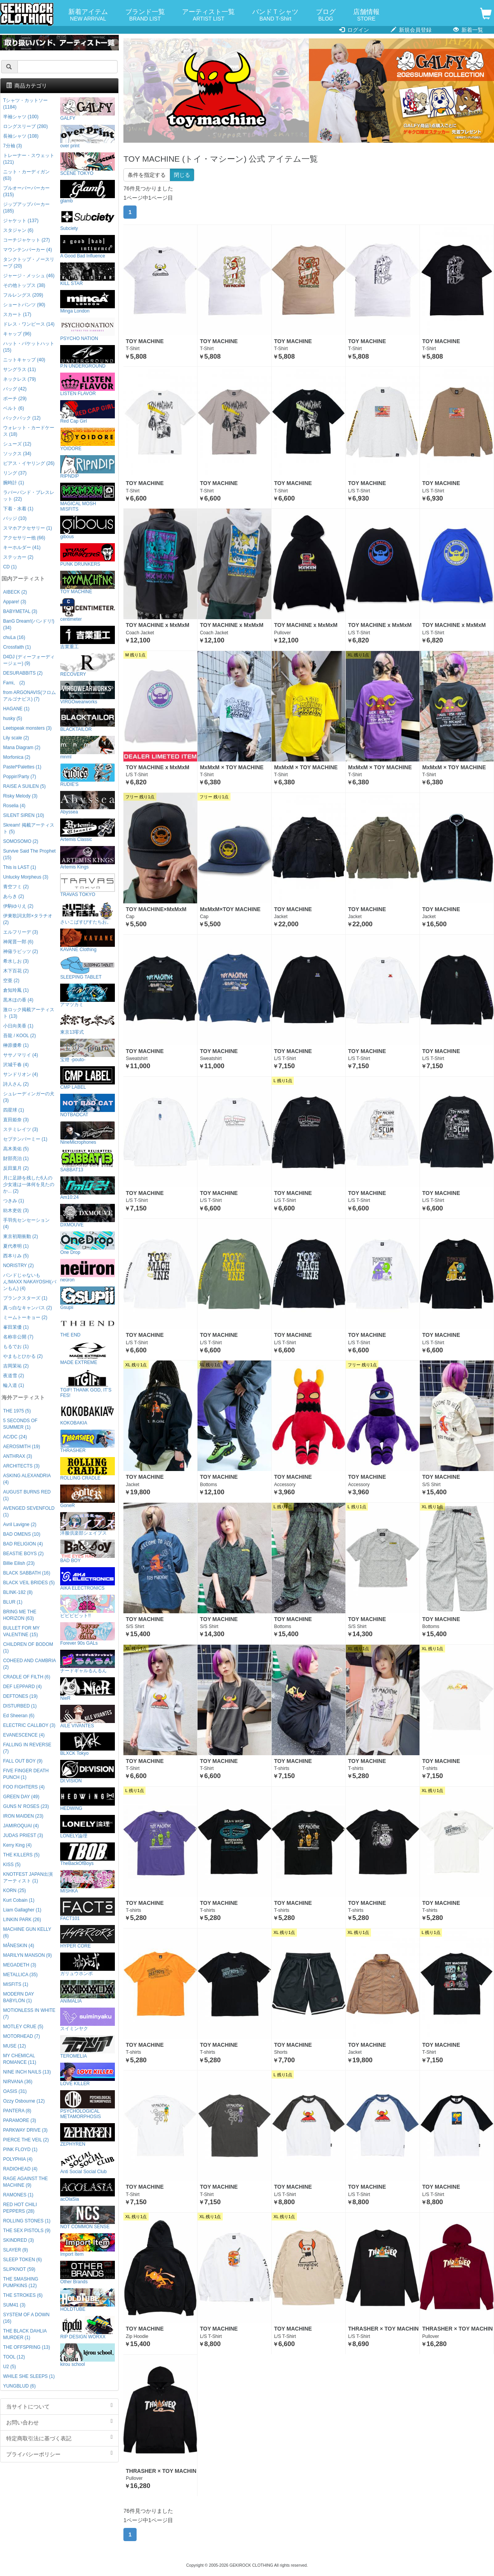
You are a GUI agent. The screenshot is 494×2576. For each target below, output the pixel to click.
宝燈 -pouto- (87, 1050)
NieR (87, 1689)
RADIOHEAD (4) (20, 2169)
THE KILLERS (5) (21, 1855)
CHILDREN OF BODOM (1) (28, 1648)
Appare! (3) (14, 601)
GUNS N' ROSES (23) (26, 1806)
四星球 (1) (13, 1110)
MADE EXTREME (87, 1353)
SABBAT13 (87, 1160)
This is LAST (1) (19, 867)
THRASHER (87, 1441)
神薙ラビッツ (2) (20, 951)
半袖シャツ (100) (20, 116)
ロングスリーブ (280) (25, 126)
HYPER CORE (87, 1937)
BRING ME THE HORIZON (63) (19, 1615)
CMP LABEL (87, 1078)
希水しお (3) (16, 961)
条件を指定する (147, 175)
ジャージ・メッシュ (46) (28, 275)
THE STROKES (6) (23, 2295)
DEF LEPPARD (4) (22, 1686)
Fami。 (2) (14, 682)
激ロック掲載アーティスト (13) (28, 1013)
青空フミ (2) (16, 886)
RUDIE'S (87, 775)
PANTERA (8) (17, 2110)
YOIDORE (87, 439)
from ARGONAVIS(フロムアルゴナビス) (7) (29, 696)
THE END (87, 1326)
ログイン (354, 30)
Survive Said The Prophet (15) (29, 854)
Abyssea (87, 803)
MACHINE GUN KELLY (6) (27, 1933)
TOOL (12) (14, 2357)
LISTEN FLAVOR (87, 384)
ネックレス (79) (19, 379)
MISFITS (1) (15, 1984)
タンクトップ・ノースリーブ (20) (28, 263)
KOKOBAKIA (87, 1414)
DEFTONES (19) (20, 1696)
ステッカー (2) (18, 557)
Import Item (87, 2245)
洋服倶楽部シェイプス (87, 1524)
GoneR (87, 1496)
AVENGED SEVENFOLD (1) (29, 1512)
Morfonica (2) (16, 757)
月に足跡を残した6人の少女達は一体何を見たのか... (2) (28, 1184)
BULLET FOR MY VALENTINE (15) (21, 1631)
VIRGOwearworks (87, 692)
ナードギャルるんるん (87, 1661)
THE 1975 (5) (17, 1411)
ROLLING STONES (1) (26, 2221)
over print (87, 136)
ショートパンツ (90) (24, 304)
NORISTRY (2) (18, 1265)
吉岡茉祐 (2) (16, 1366)
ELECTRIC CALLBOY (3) (29, 1725)
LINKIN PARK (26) (22, 1919)
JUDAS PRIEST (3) (23, 1835)
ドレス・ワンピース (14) (28, 324)
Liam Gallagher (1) (22, 1910)
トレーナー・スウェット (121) (28, 159)
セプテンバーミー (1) (25, 1139)
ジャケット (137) (20, 220)
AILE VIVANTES (87, 1716)
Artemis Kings (87, 858)
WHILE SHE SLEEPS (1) (29, 2376)
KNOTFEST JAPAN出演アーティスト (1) (28, 1878)
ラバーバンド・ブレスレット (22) (28, 496)
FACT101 (87, 1909)
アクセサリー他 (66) (24, 537)
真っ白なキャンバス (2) (27, 1307)
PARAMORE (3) (19, 2120)
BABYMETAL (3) (20, 611)
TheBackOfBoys (87, 1854)
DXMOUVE (87, 1216)
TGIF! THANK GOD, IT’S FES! (87, 1383)
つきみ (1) (13, 1200)
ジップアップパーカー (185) (26, 208)
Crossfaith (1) (17, 647)
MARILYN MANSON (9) (27, 1955)
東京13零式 (87, 1023)
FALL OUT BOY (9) (23, 1761)
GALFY (87, 109)
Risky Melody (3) (20, 796)
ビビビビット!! (87, 1606)
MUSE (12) (14, 2046)
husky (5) (12, 718)
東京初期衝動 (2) (20, 1236)
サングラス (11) (19, 369)
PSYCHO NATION (87, 329)
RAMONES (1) (18, 2195)
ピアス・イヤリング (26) (28, 463)
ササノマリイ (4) (20, 1055)
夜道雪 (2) (13, 1375)
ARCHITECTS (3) (21, 1466)
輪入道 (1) (13, 1385)
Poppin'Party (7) (19, 776)
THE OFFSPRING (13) (26, 2347)
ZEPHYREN (87, 2135)
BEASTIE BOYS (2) (23, 1553)
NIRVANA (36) (18, 2081)
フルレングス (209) (23, 295)
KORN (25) (14, 1890)
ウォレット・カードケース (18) (28, 431)
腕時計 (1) (13, 482)
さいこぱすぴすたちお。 (87, 913)
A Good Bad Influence (87, 247)
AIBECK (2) (15, 592)
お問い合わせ (59, 2422)
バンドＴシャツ (275, 15)
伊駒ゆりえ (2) (18, 906)
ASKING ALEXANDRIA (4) (26, 1479)
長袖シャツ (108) (20, 136)
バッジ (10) (14, 518)
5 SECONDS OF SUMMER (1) (20, 1424)
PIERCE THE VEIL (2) (26, 2140)
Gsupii (87, 1298)
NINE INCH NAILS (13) (27, 2072)
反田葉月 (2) (16, 1168)
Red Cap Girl (87, 412)
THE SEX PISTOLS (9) (26, 2230)
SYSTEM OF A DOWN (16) (26, 2318)
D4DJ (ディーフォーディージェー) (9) (29, 660)
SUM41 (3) (14, 2305)
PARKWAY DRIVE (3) (25, 2130)
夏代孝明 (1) (16, 1246)
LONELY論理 (87, 1827)
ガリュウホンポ (87, 1964)
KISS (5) (12, 1864)
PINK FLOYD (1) (20, 2149)
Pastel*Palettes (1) (22, 767)
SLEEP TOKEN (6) (22, 2259)
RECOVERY (87, 665)
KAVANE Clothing (87, 940)
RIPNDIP (87, 467)
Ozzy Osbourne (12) (24, 2101)
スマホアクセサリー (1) (27, 528)
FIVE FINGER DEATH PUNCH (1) (26, 1774)
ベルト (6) (13, 408)
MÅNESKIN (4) (18, 1945)
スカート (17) (17, 314)
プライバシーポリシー (59, 2453)
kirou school (87, 2355)
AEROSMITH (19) (21, 1446)
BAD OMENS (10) (21, 1534)
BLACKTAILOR (87, 720)
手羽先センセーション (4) (26, 1223)
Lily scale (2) (16, 738)
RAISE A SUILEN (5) (24, 786)
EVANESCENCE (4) (24, 1735)
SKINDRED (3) (18, 2240)
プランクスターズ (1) (25, 1298)
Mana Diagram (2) (21, 747)
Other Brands (87, 2272)
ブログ (326, 15)
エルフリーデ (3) (20, 932)
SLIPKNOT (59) (19, 2269)
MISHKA (87, 1882)
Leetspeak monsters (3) (27, 728)
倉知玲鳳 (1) (16, 990)
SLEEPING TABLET (87, 968)
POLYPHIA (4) (18, 2159)
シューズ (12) (17, 444)
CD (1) (10, 567)
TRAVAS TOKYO (87, 885)
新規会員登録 (411, 30)
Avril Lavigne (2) (19, 1524)
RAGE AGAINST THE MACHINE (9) (25, 2182)
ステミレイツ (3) (20, 1129)
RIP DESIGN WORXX (87, 2327)
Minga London (87, 302)
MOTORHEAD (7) (21, 2036)
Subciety (87, 219)
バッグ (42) (14, 389)
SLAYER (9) (15, 2250)
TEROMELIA (87, 2047)
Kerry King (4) (17, 1845)
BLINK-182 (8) (18, 1592)
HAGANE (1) (16, 708)
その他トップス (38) (24, 285)
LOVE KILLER (87, 2074)
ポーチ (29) (14, 398)
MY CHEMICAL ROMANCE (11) (19, 2059)
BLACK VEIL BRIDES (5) (29, 1582)
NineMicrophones (87, 1133)
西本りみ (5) (16, 1256)
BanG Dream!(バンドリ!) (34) (28, 624)
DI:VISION (87, 1772)
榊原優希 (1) (16, 1045)
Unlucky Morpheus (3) (25, 877)
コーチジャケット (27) (26, 240)
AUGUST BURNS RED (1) (27, 1495)
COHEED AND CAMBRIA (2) (29, 1664)
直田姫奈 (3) (16, 1119)
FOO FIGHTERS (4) (24, 1787)
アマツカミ (87, 995)
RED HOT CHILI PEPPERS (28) (20, 2208)
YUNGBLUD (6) (19, 2386)
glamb (87, 192)
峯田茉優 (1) (16, 1327)
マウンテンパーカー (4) (27, 249)
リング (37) (14, 473)
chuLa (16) (14, 637)
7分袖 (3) (12, 145)
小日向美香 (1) (18, 1026)
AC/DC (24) (15, 1437)
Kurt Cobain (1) (19, 1900)
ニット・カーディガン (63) (26, 175)
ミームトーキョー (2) (25, 1317)
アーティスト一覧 (208, 15)
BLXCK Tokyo (87, 1744)
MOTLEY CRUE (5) (23, 2026)
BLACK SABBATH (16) (26, 1573)
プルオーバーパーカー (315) (26, 191)
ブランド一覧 (145, 15)
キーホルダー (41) (21, 547)
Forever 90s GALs (87, 1634)
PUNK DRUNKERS (87, 555)
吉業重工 (87, 637)
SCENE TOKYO (87, 164)
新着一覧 (468, 30)
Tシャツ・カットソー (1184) (25, 104)
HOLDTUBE (87, 2300)
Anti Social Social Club (87, 2162)
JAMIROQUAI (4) (21, 1825)
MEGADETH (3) (19, 1965)
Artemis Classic (87, 830)
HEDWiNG (87, 1799)
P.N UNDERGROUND (87, 357)
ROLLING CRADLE (87, 1469)
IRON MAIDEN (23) (23, 1816)
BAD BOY (87, 1551)
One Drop (87, 1243)
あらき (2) (13, 896)
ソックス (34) (17, 453)
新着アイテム (88, 15)
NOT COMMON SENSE (87, 2217)
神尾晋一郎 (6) (18, 941)
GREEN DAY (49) (21, 1796)
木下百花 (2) (16, 971)
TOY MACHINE (87, 582)
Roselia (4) (14, 805)
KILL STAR (87, 274)
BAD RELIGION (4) (23, 1544)
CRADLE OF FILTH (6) (26, 1677)
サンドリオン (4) (20, 1074)
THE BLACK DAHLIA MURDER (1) (25, 2334)
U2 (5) (9, 2366)
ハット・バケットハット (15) (28, 347)
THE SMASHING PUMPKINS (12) (20, 2282)
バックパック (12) (21, 418)
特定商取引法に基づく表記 (59, 2437)
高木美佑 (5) (16, 1149)
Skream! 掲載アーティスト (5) (28, 828)
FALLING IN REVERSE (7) (27, 1748)
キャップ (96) (17, 334)
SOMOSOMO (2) (20, 841)
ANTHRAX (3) (17, 1456)
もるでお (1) (16, 1346)
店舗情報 (366, 15)
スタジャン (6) (18, 230)
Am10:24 (87, 1188)
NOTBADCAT (87, 1105)
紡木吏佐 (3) (16, 1210)
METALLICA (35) (20, 1974)
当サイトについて (59, 2406)
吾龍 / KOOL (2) (19, 1035)
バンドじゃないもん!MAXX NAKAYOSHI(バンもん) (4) (29, 1281)
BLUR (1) (13, 1602)
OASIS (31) (15, 2091)
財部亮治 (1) (16, 1158)
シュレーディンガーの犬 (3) (28, 1097)
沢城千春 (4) (16, 1064)
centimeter (87, 610)
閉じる (182, 175)
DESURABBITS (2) (23, 673)
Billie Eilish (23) (19, 1563)
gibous (87, 527)
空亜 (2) (11, 980)
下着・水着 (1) (18, 508)
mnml (87, 748)
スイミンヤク (87, 2019)
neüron (87, 1271)
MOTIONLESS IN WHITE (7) (29, 2014)
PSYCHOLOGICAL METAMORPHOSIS (87, 2104)
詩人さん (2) (16, 1084)
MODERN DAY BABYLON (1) (18, 1997)
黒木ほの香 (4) (18, 1000)
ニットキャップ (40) (24, 360)
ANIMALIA (87, 1992)
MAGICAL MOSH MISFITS (87, 497)
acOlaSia (87, 2190)
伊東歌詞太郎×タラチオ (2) (27, 919)
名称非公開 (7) (18, 1337)
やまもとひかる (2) (23, 1356)
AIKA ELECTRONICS (87, 1579)
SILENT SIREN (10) (23, 815)
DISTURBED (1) (20, 1706)
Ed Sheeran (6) (19, 1715)
